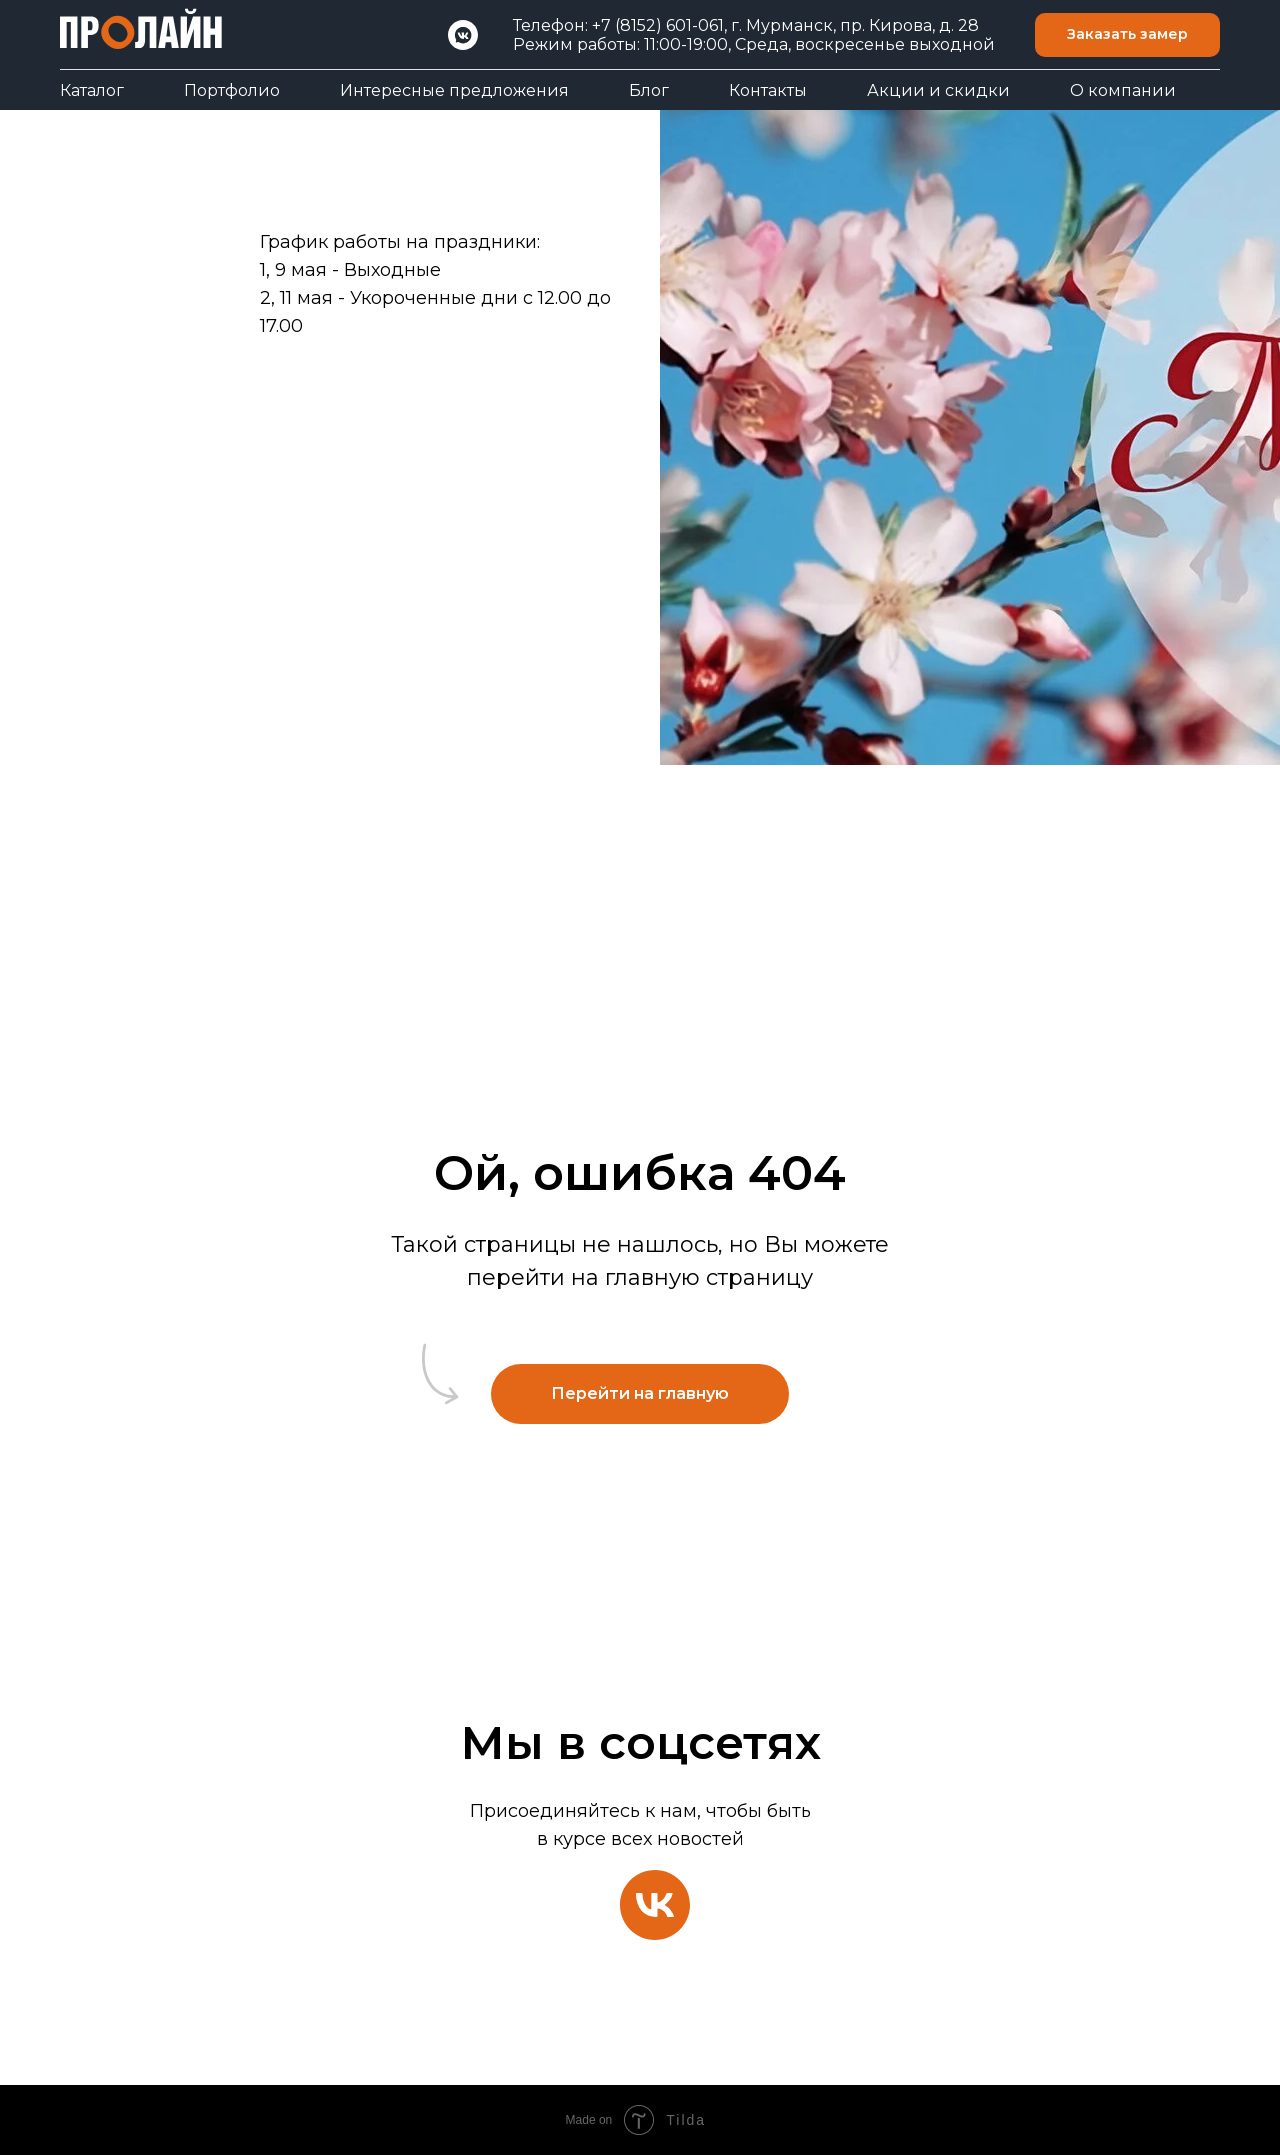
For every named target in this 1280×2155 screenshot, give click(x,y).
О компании (1123, 90)
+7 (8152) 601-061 (658, 25)
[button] (1127, 35)
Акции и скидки (938, 90)
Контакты (768, 90)
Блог (649, 90)
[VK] (463, 35)
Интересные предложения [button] (454, 90)
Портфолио (232, 90)
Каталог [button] (92, 90)
